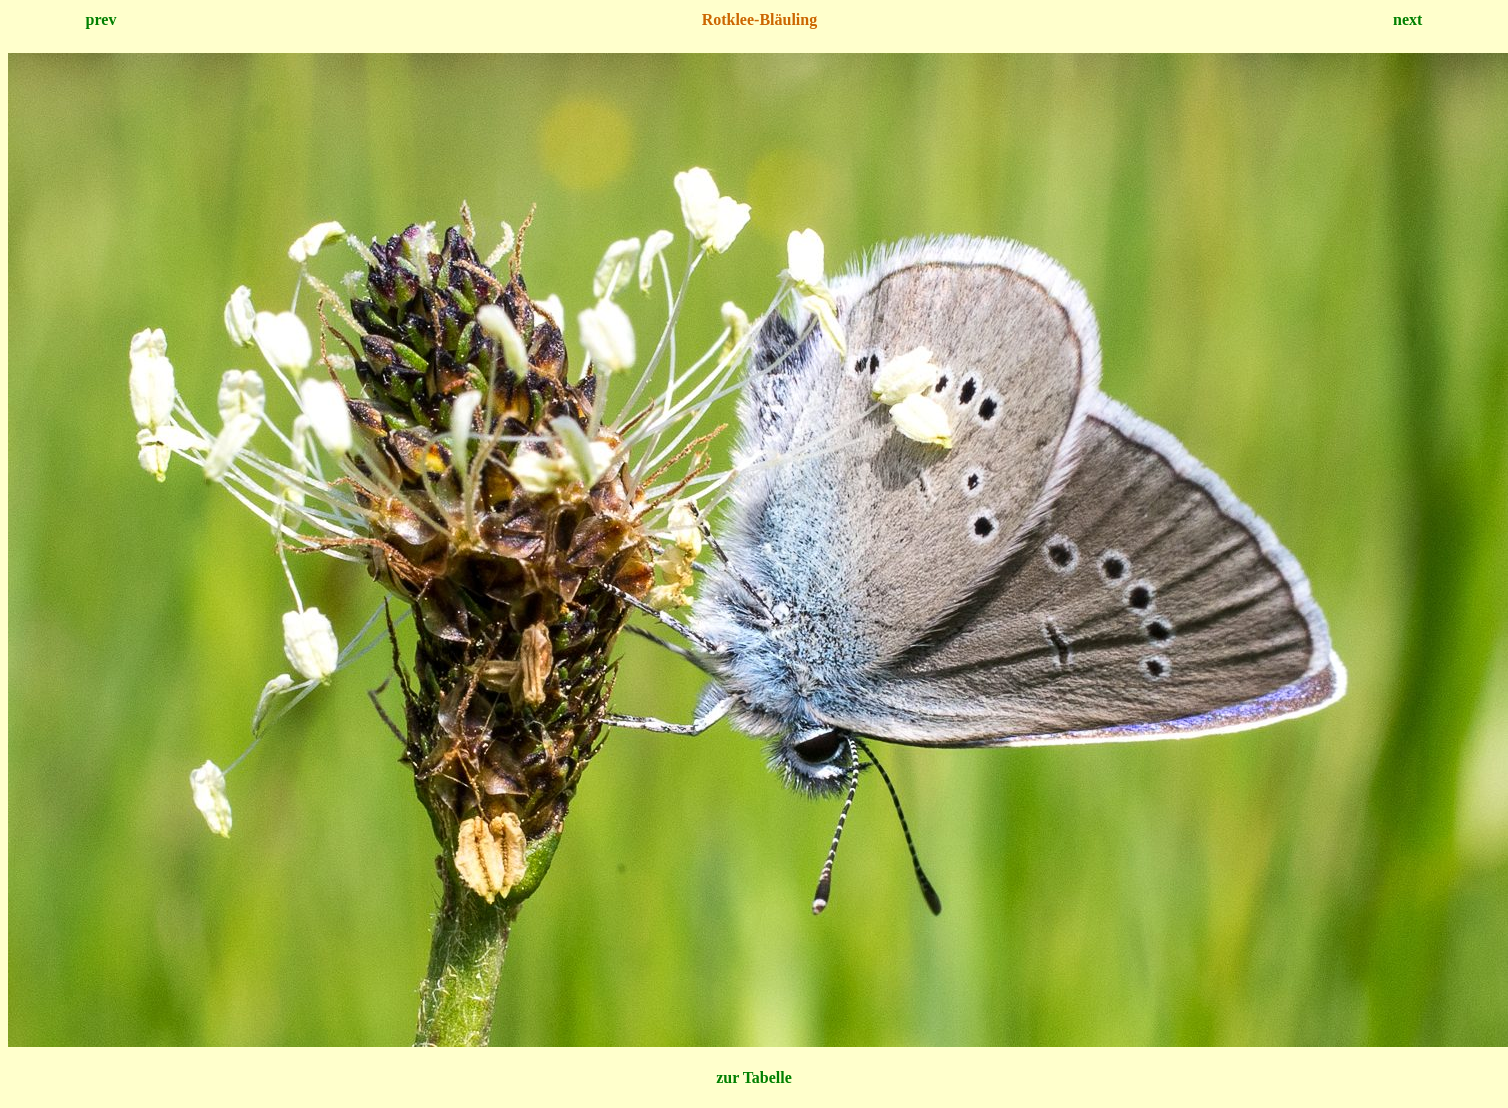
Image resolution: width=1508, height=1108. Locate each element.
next (1407, 19)
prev (101, 19)
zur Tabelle (754, 1077)
